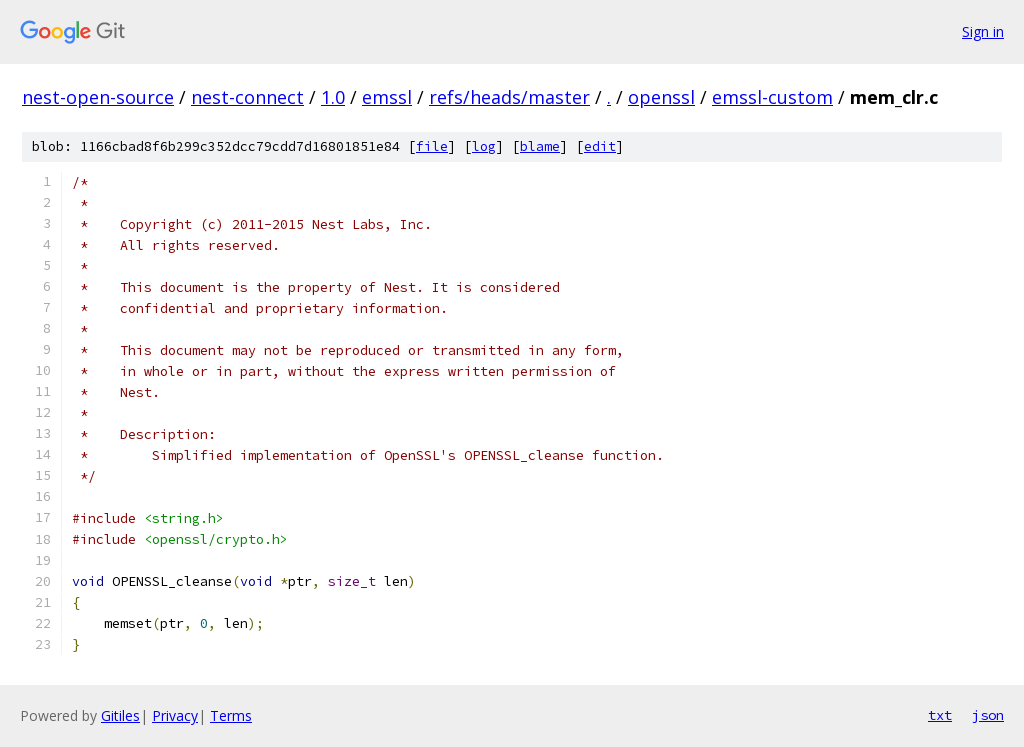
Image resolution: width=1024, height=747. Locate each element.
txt (940, 715)
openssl (661, 97)
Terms (231, 715)
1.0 (333, 97)
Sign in (983, 31)
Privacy (175, 715)
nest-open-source (98, 97)
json (988, 715)
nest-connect (247, 97)
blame (540, 146)
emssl (387, 97)
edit (600, 146)
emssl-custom (772, 97)
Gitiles (120, 715)
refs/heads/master (509, 97)
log (484, 146)
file (432, 146)
